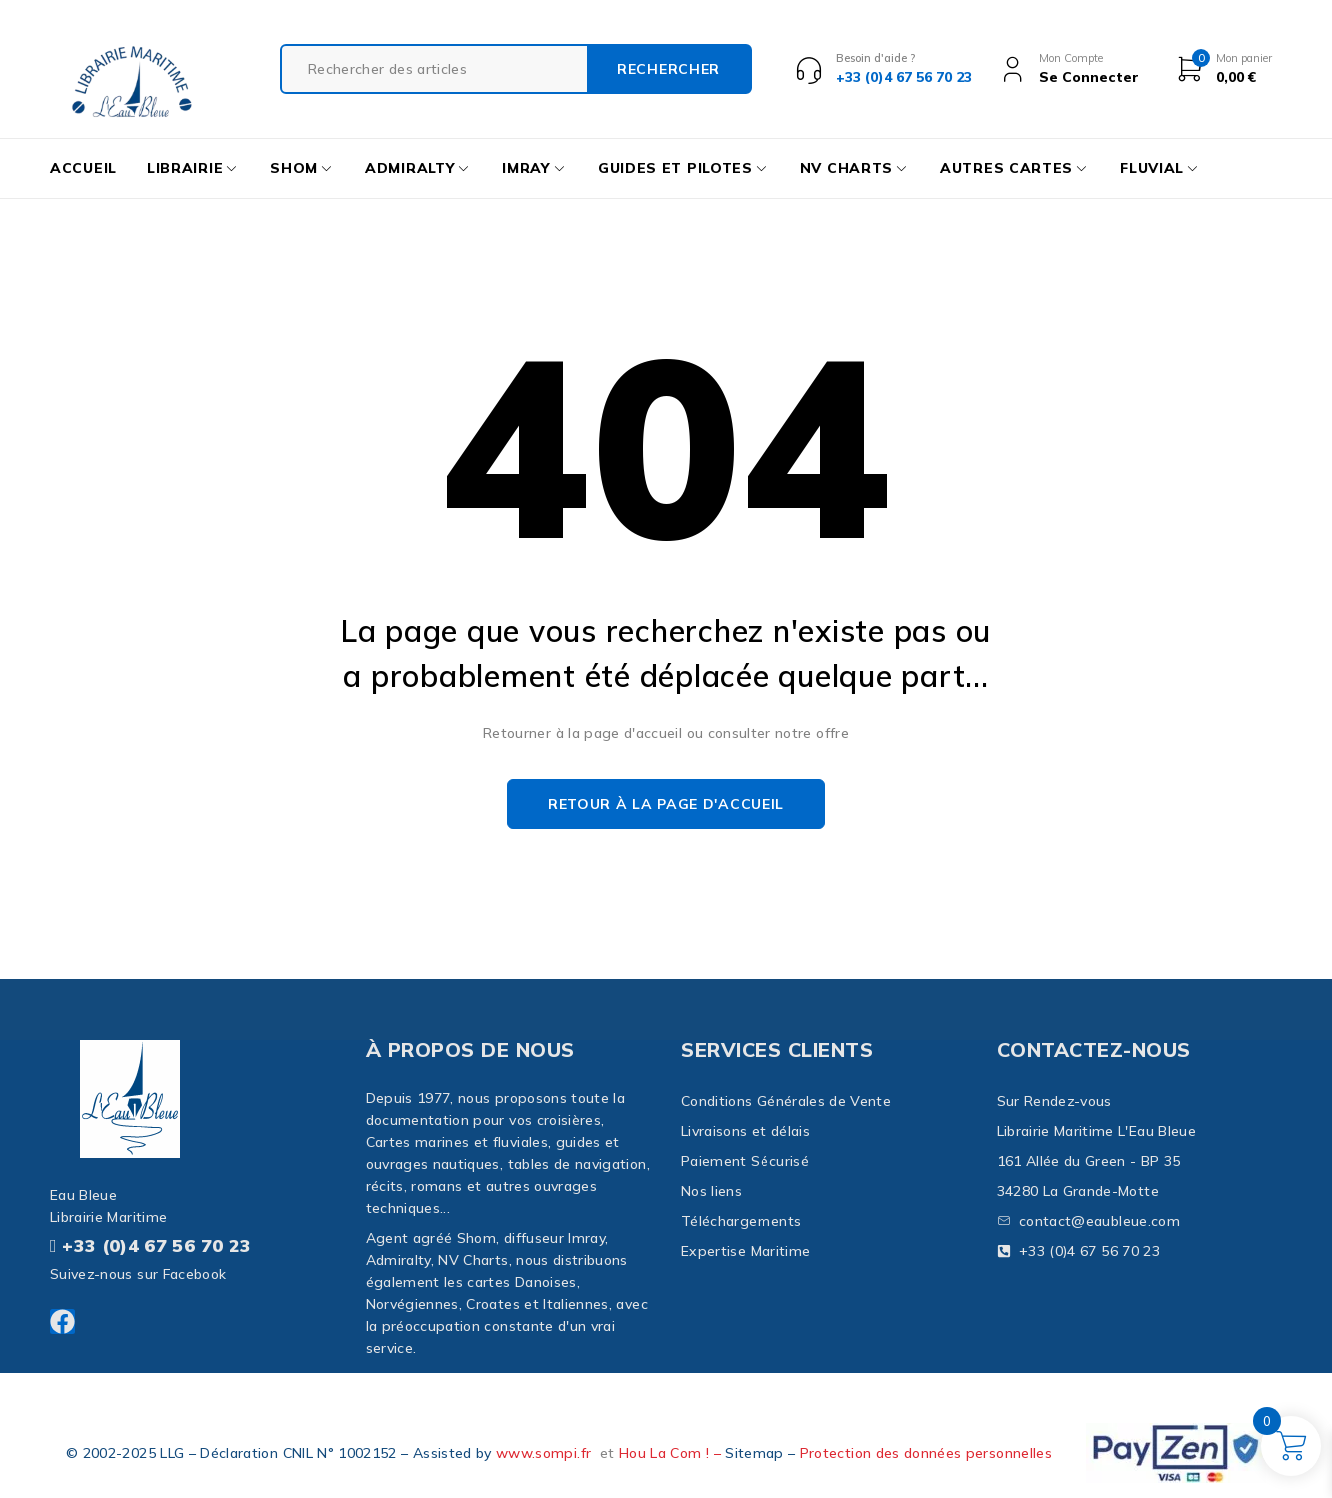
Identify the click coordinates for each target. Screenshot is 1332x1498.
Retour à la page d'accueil (666, 804)
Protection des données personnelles (926, 1453)
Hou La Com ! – (672, 1453)
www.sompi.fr (543, 1453)
